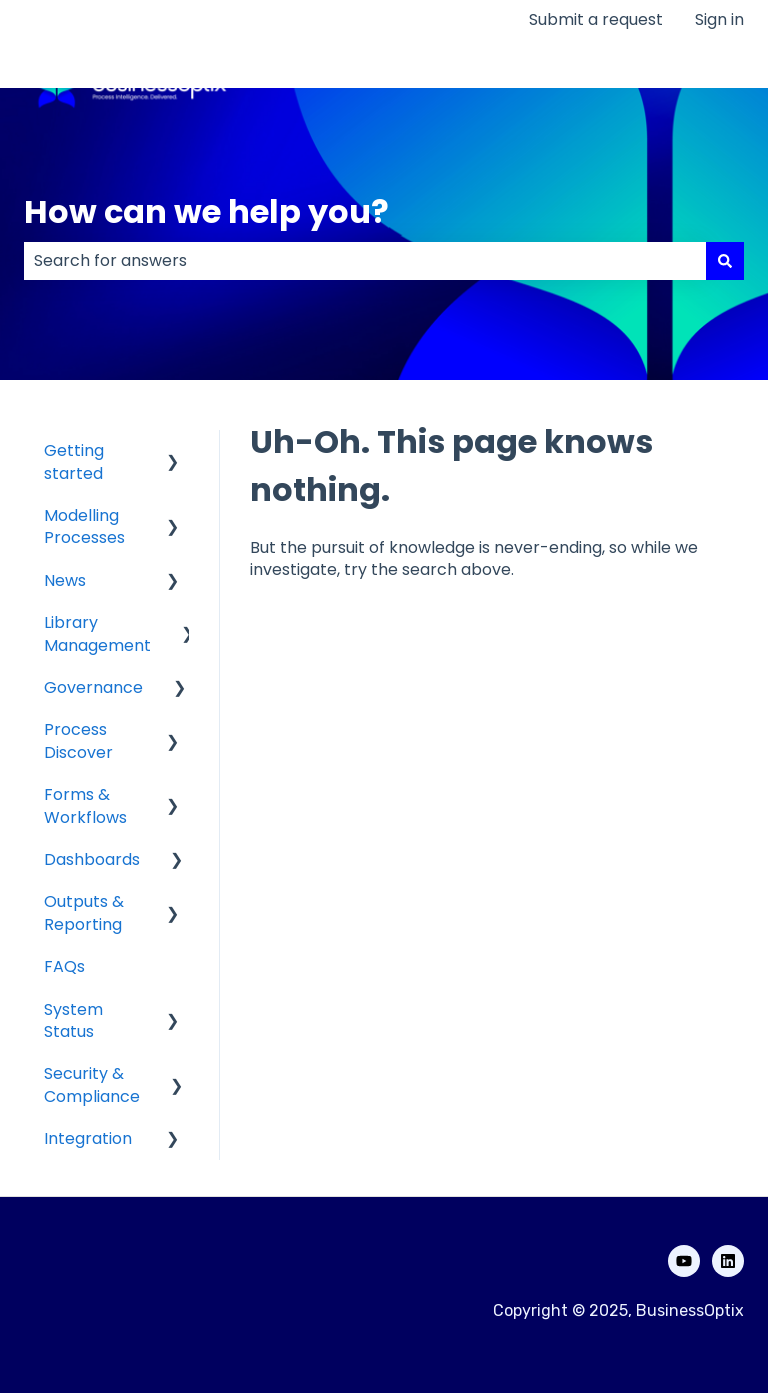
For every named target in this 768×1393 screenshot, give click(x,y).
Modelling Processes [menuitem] (84, 526)
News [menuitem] (65, 580)
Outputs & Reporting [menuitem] (84, 912)
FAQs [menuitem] (64, 966)
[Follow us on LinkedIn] (728, 1261)
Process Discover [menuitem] (78, 740)
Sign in (719, 20)
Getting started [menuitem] (74, 461)
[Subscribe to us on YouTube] (684, 1261)
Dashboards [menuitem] (92, 859)
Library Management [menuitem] (97, 633)
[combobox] (365, 261)
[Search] (725, 261)
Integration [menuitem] (88, 1138)
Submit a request (596, 20)
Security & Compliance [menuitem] (92, 1084)
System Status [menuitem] (73, 1020)
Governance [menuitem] (93, 687)
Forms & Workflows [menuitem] (85, 805)
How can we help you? (206, 211)
